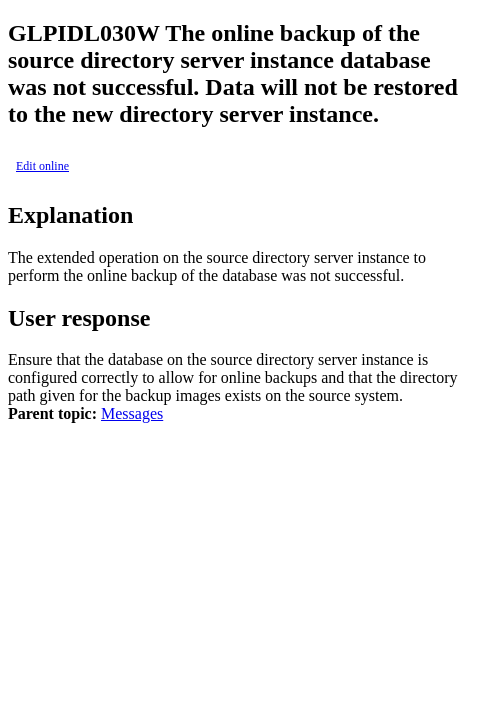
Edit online (42, 166)
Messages (132, 413)
